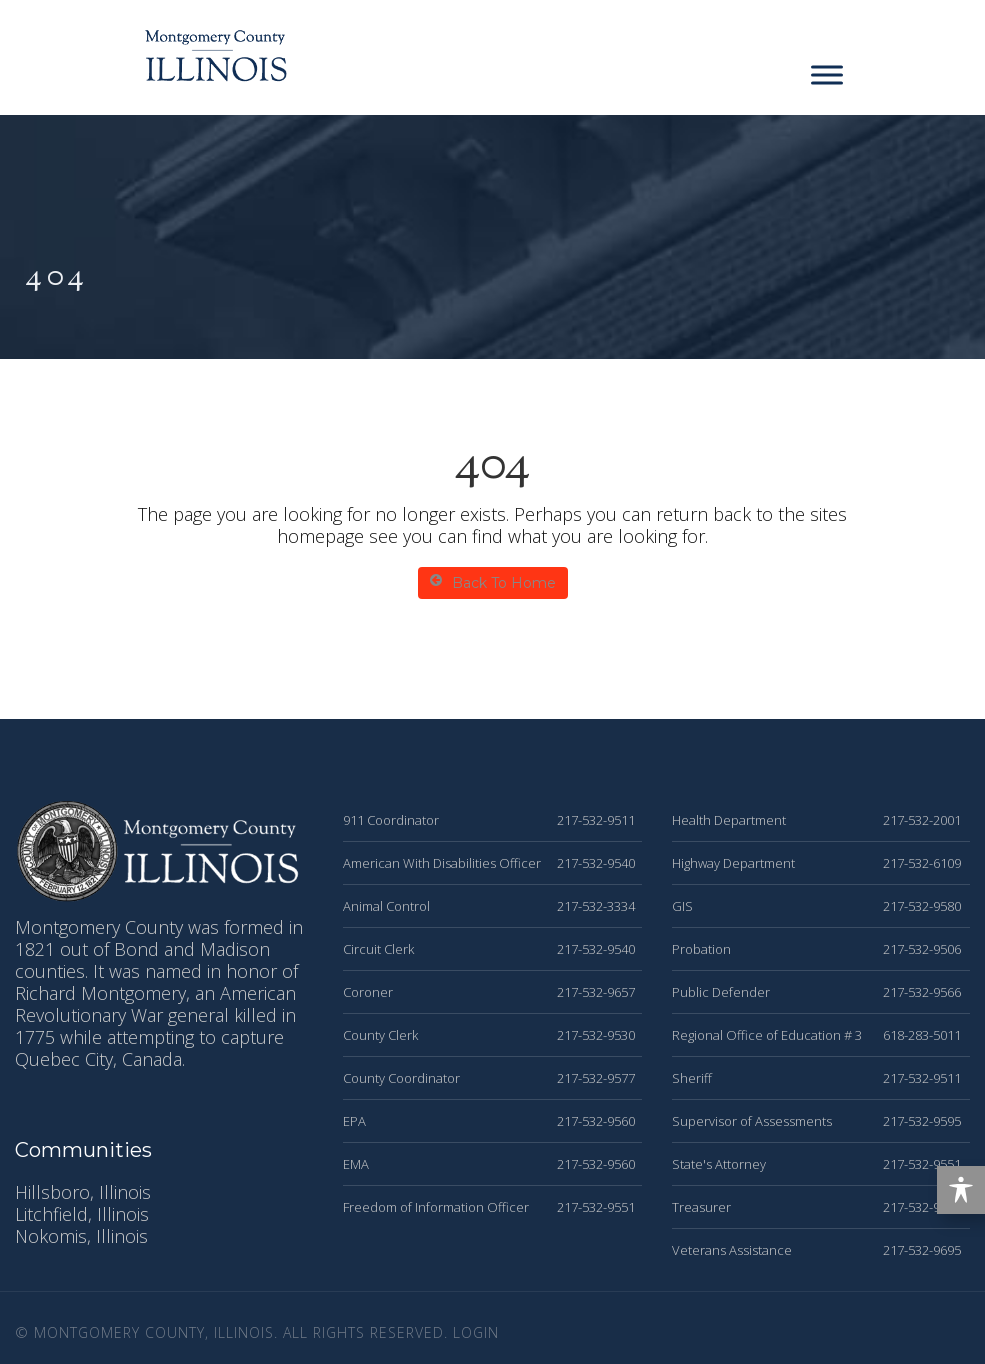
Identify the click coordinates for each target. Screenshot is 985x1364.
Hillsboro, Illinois (83, 1192)
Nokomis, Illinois (81, 1236)
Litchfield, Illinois (82, 1214)
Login (476, 1332)
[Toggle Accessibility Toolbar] (961, 1190)
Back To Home (493, 582)
